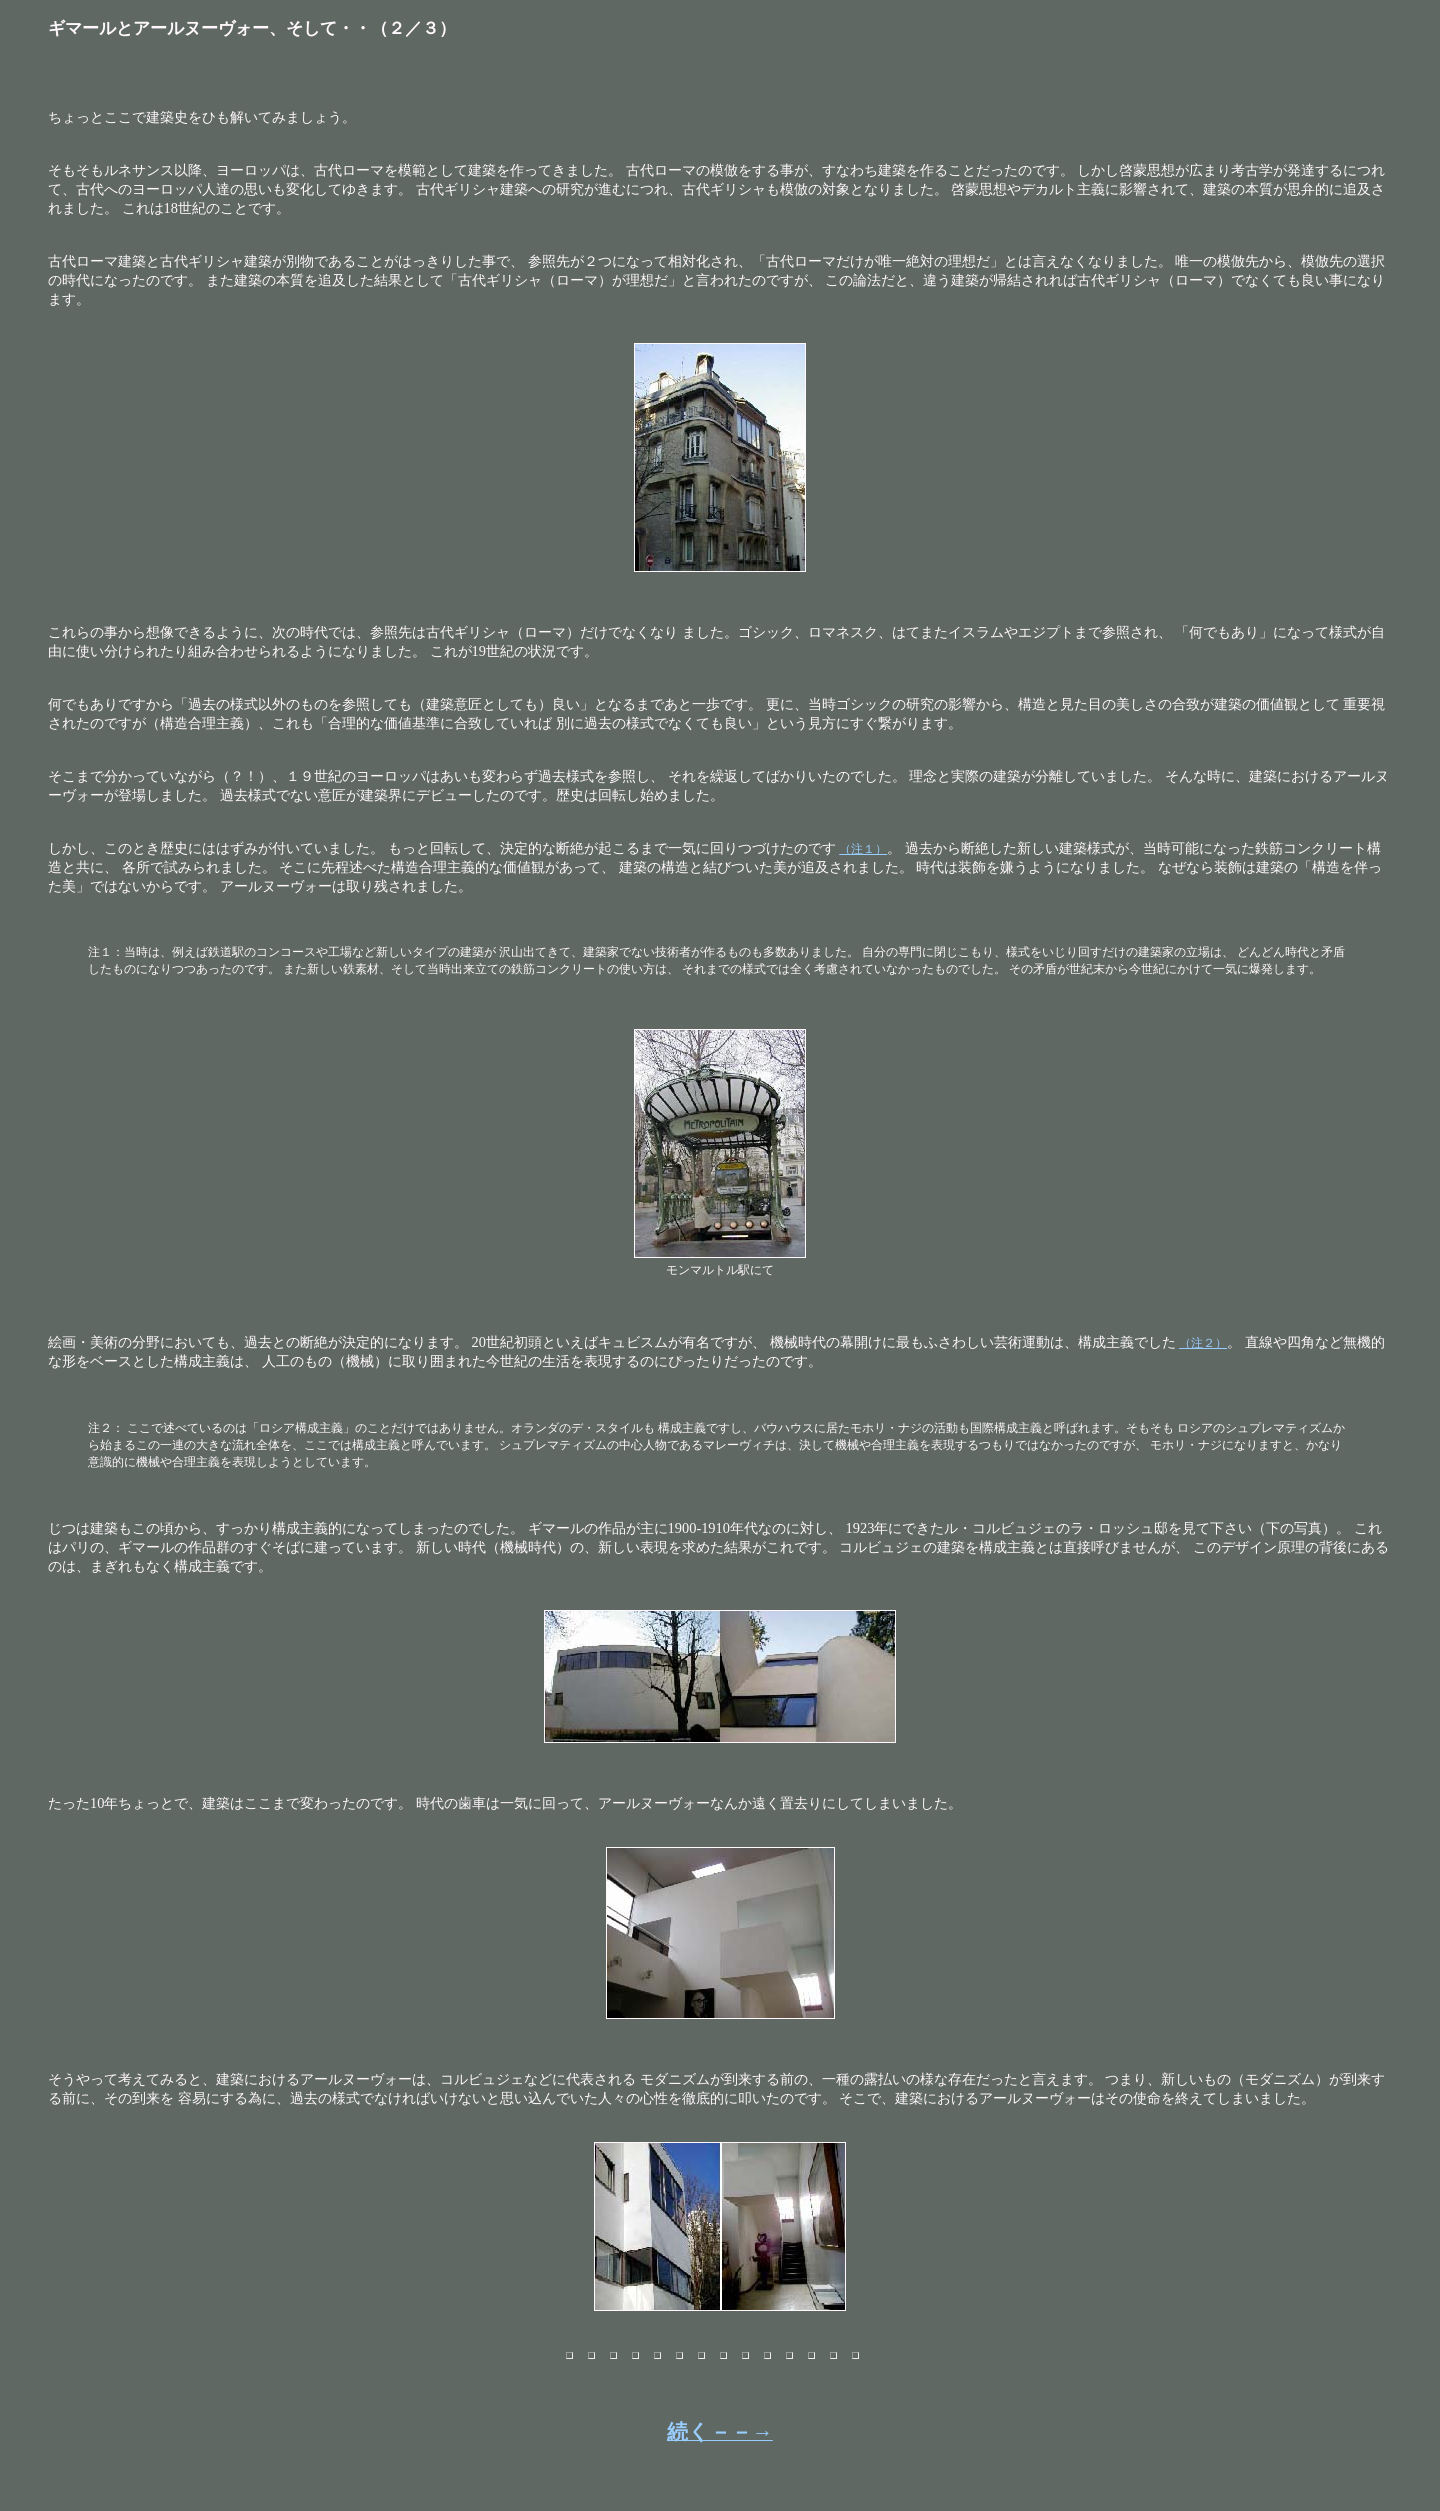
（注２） (1203, 1343)
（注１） (863, 849)
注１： (106, 952)
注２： (106, 1428)
